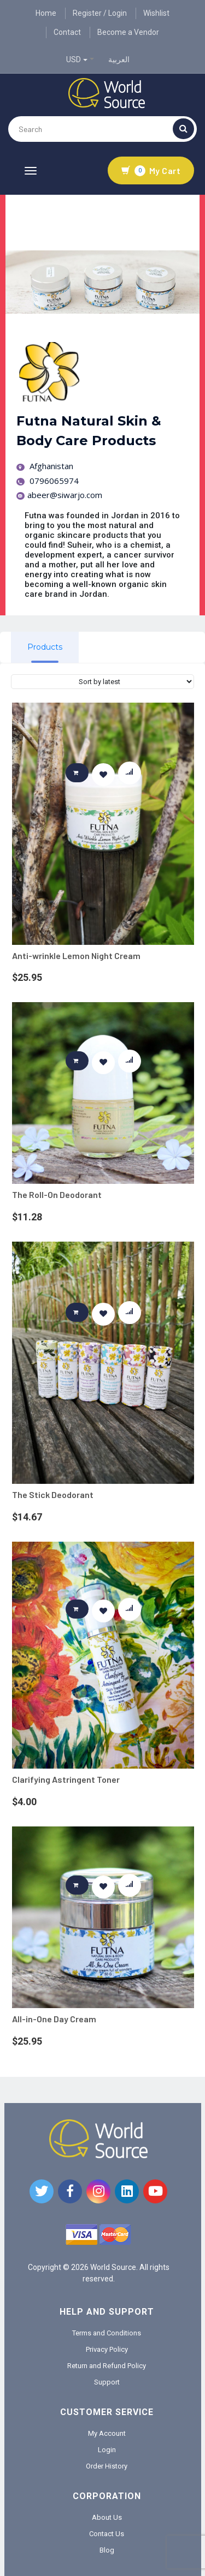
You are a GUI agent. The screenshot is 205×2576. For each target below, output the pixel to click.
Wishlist (156, 13)
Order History (106, 2466)
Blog (106, 2550)
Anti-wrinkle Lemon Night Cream (76, 955)
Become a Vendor (128, 32)
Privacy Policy (107, 2349)
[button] (103, 774)
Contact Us (106, 2534)
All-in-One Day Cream (54, 2019)
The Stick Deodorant (52, 1494)
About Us (107, 2517)
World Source (113, 2267)
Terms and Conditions (106, 2333)
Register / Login (100, 13)
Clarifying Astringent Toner (66, 1779)
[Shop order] (102, 681)
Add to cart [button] (81, 772)
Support (107, 2382)
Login (107, 2450)
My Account (107, 2433)
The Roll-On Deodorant (57, 1194)
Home (46, 13)
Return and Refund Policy (106, 2366)
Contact (67, 32)
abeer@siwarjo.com (59, 494)
